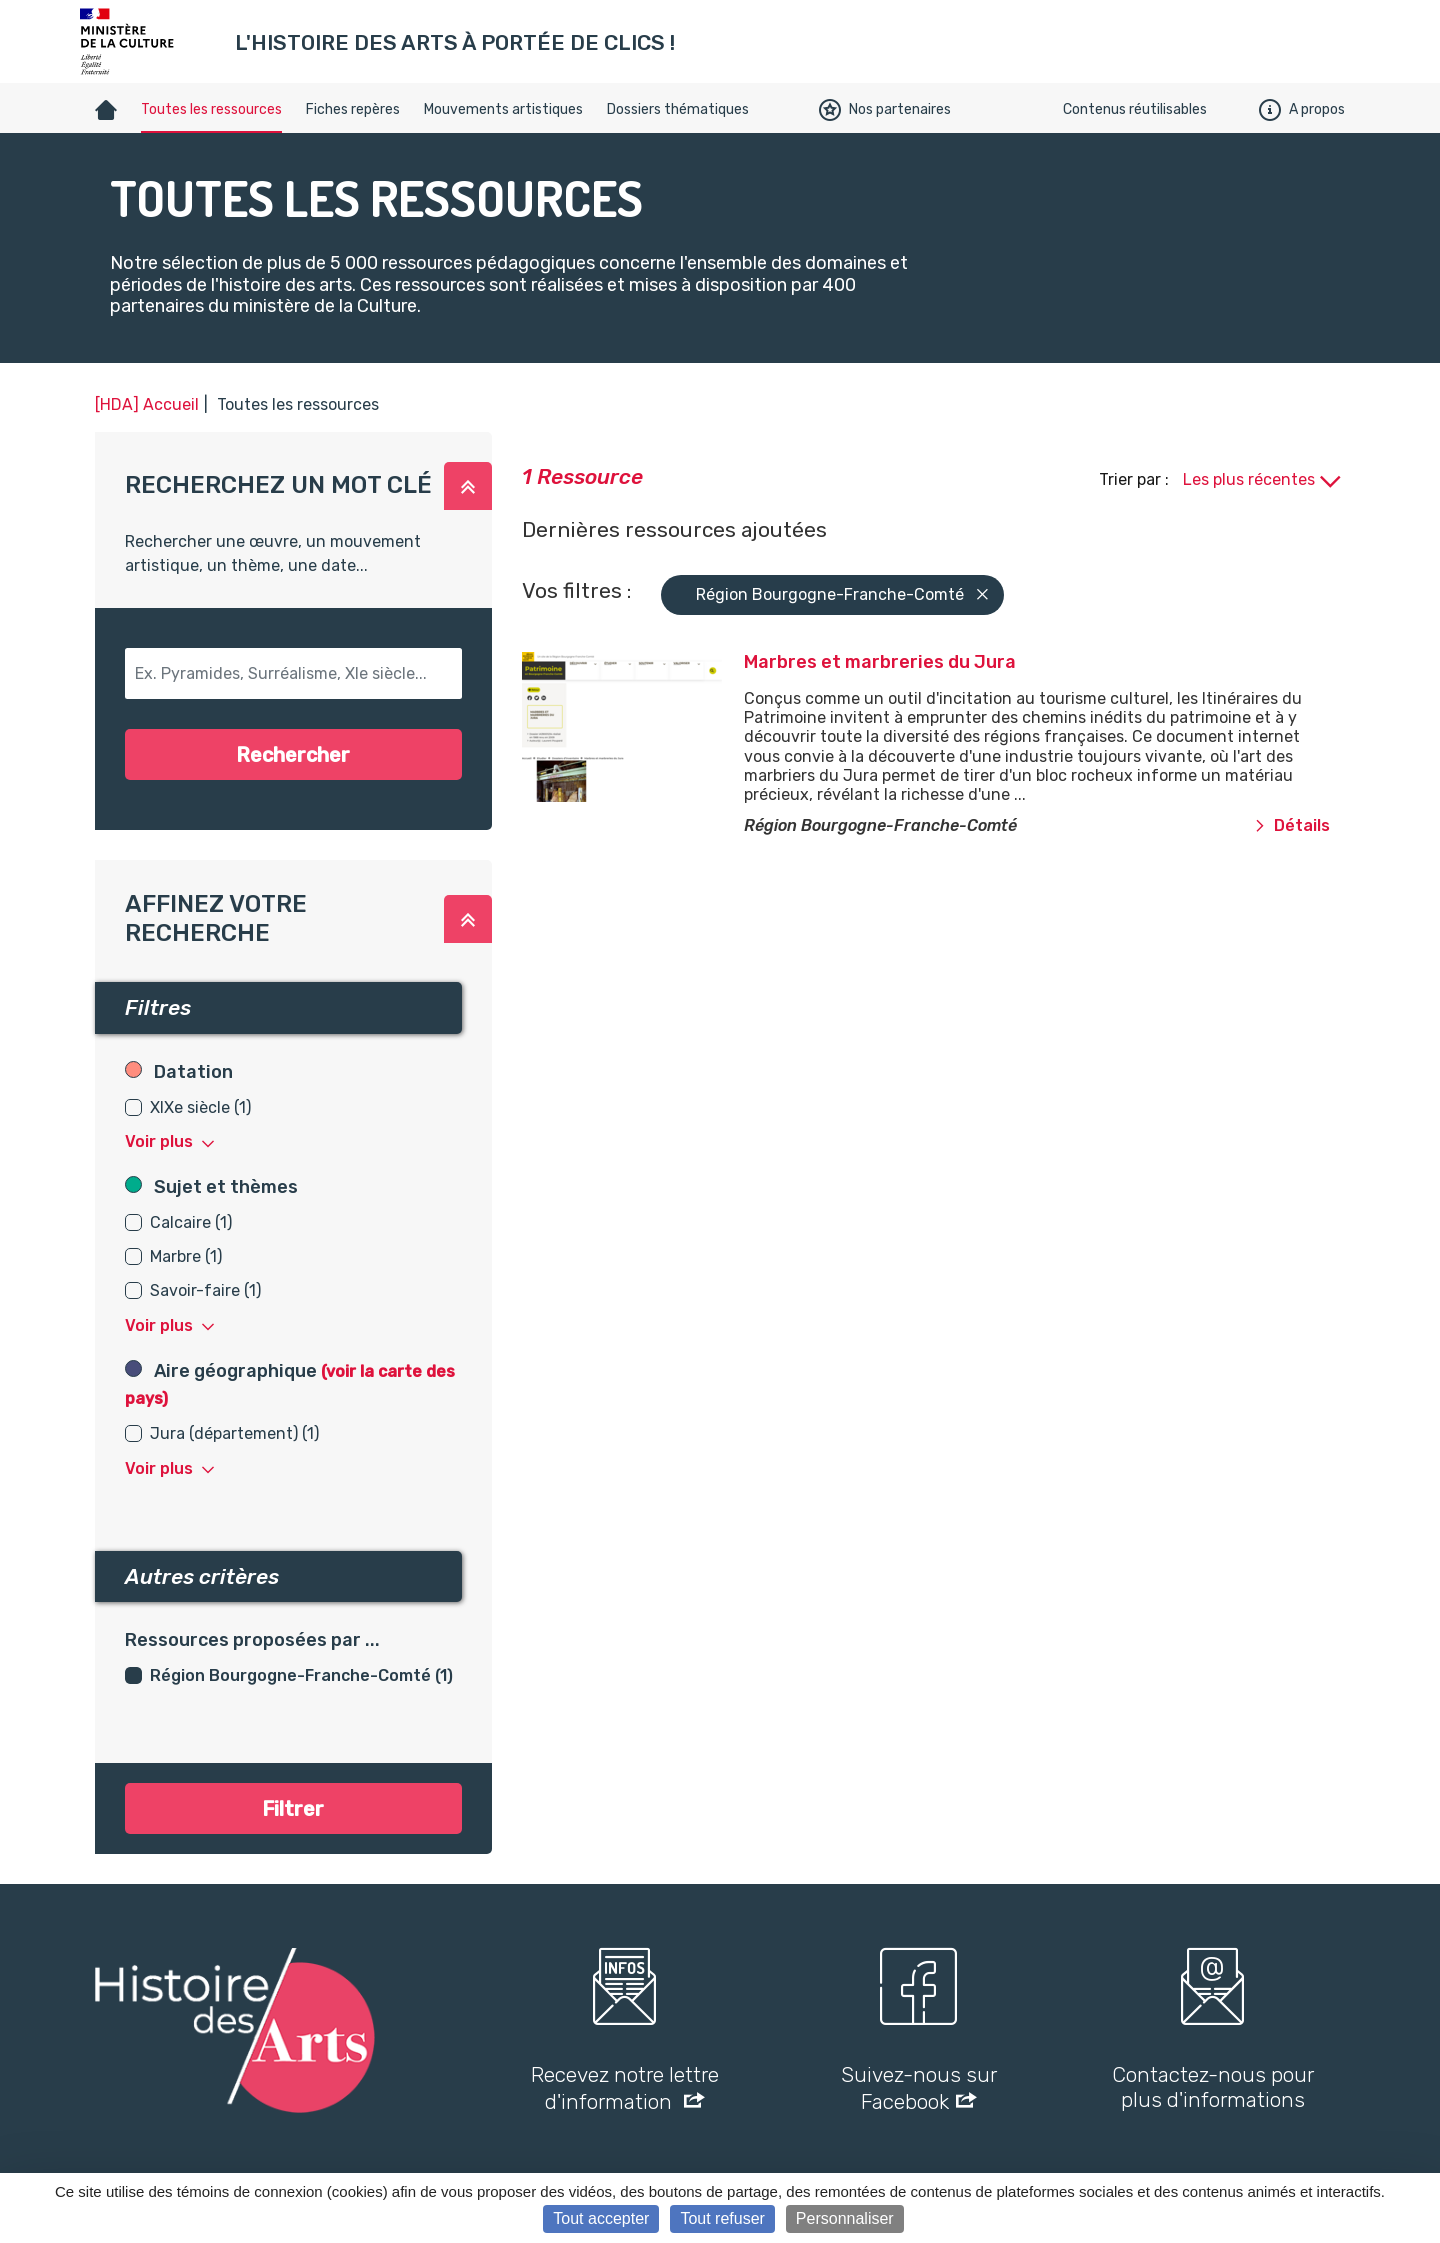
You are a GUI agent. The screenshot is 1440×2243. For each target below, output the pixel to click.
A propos (1302, 110)
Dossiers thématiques (678, 109)
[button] (468, 486)
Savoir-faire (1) (205, 1290)
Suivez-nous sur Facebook (919, 2088)
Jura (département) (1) (234, 1433)
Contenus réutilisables (1135, 109)
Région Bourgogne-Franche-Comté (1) (301, 1675)
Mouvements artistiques (503, 109)
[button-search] (293, 673)
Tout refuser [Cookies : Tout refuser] (722, 2218)
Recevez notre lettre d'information (625, 2088)
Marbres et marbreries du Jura (880, 662)
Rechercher (293, 755)
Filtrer (293, 1809)
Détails (1292, 825)
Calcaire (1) (191, 1222)
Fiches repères (353, 109)
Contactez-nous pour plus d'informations (1213, 2087)
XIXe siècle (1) (200, 1107)
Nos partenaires (885, 110)
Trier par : (1136, 479)
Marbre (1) (186, 1256)
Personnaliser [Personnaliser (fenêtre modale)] (845, 2218)
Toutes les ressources (211, 109)
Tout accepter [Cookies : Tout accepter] (601, 2218)
